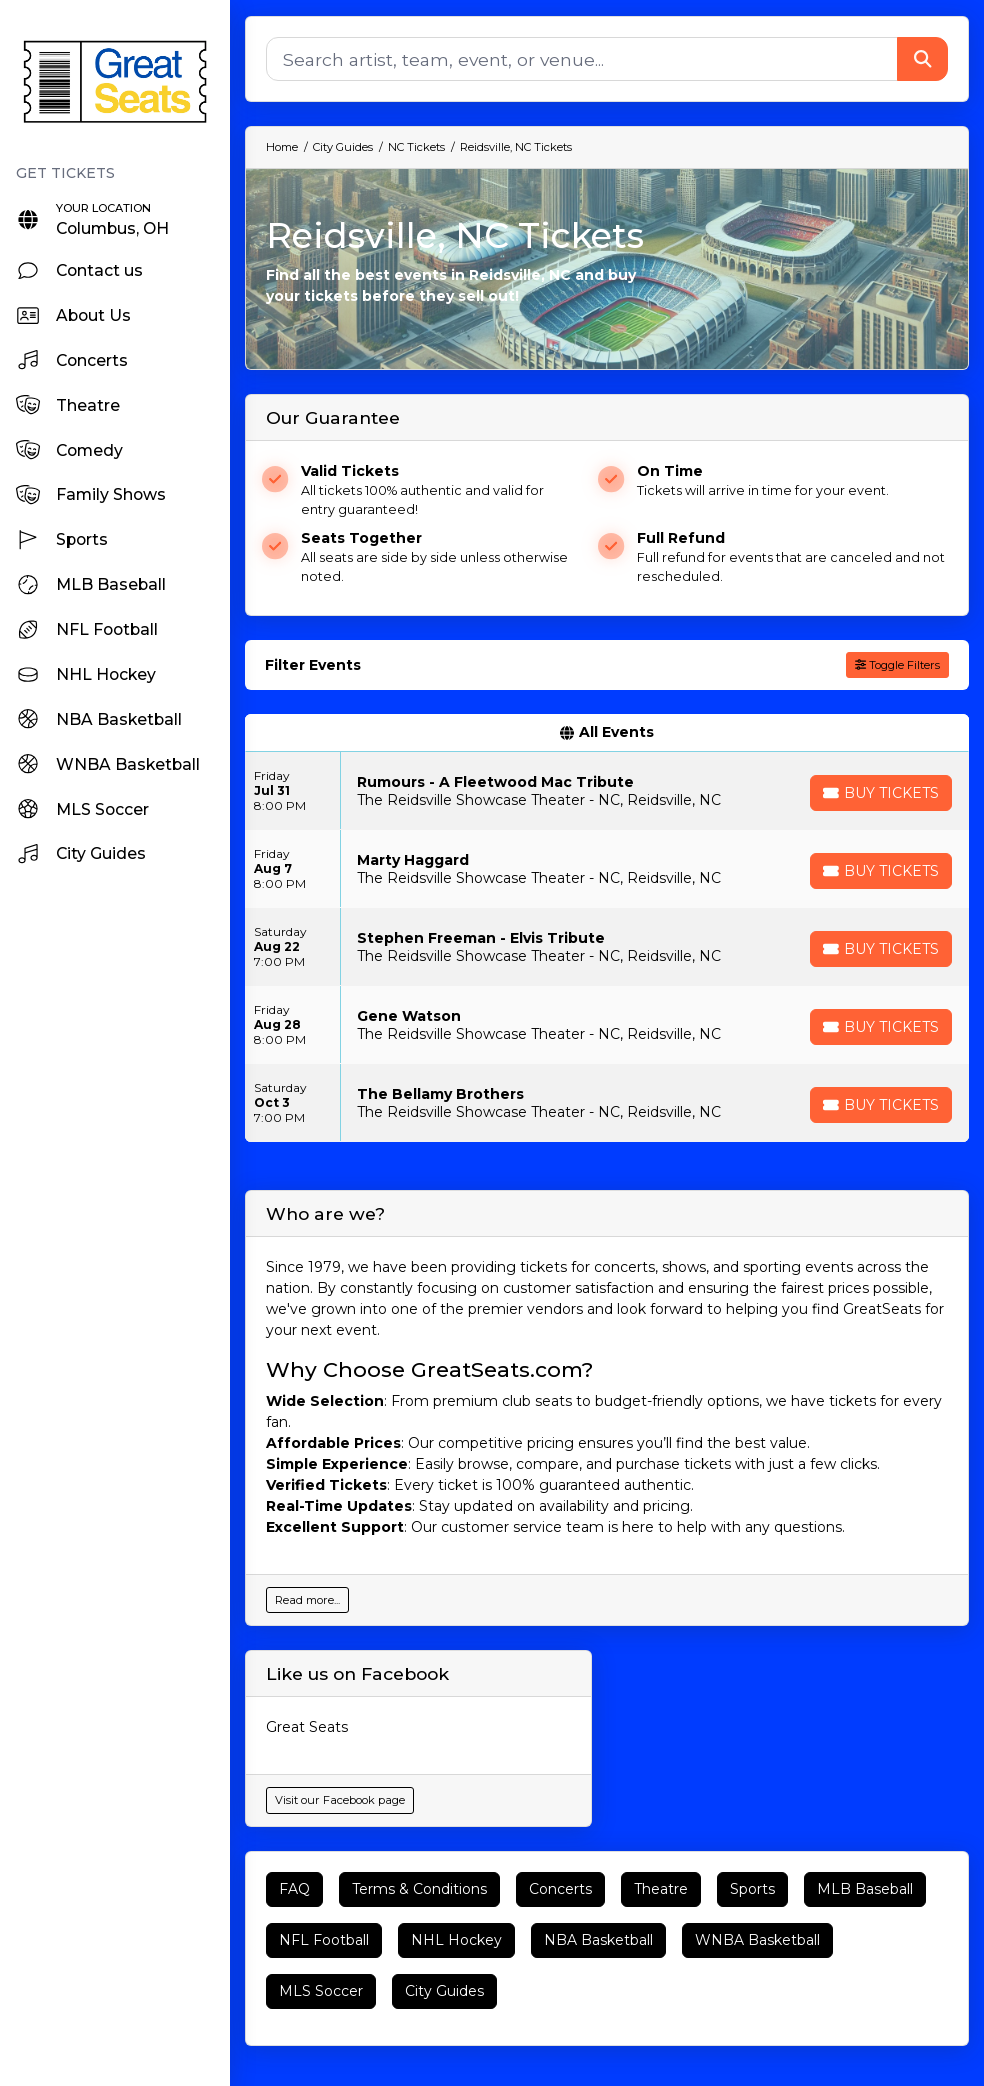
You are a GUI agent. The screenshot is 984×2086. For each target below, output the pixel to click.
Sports (752, 1889)
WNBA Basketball (757, 1940)
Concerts (560, 1889)
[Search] (582, 59)
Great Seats (307, 1727)
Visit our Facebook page (340, 1800)
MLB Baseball (865, 1889)
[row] (607, 791)
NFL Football (324, 1940)
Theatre (661, 1889)
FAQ (294, 1889)
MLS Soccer (321, 1991)
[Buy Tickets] (881, 793)
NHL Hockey (456, 1940)
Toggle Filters (897, 665)
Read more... (307, 1600)
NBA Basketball (598, 1940)
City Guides (444, 1991)
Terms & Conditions (419, 1889)
